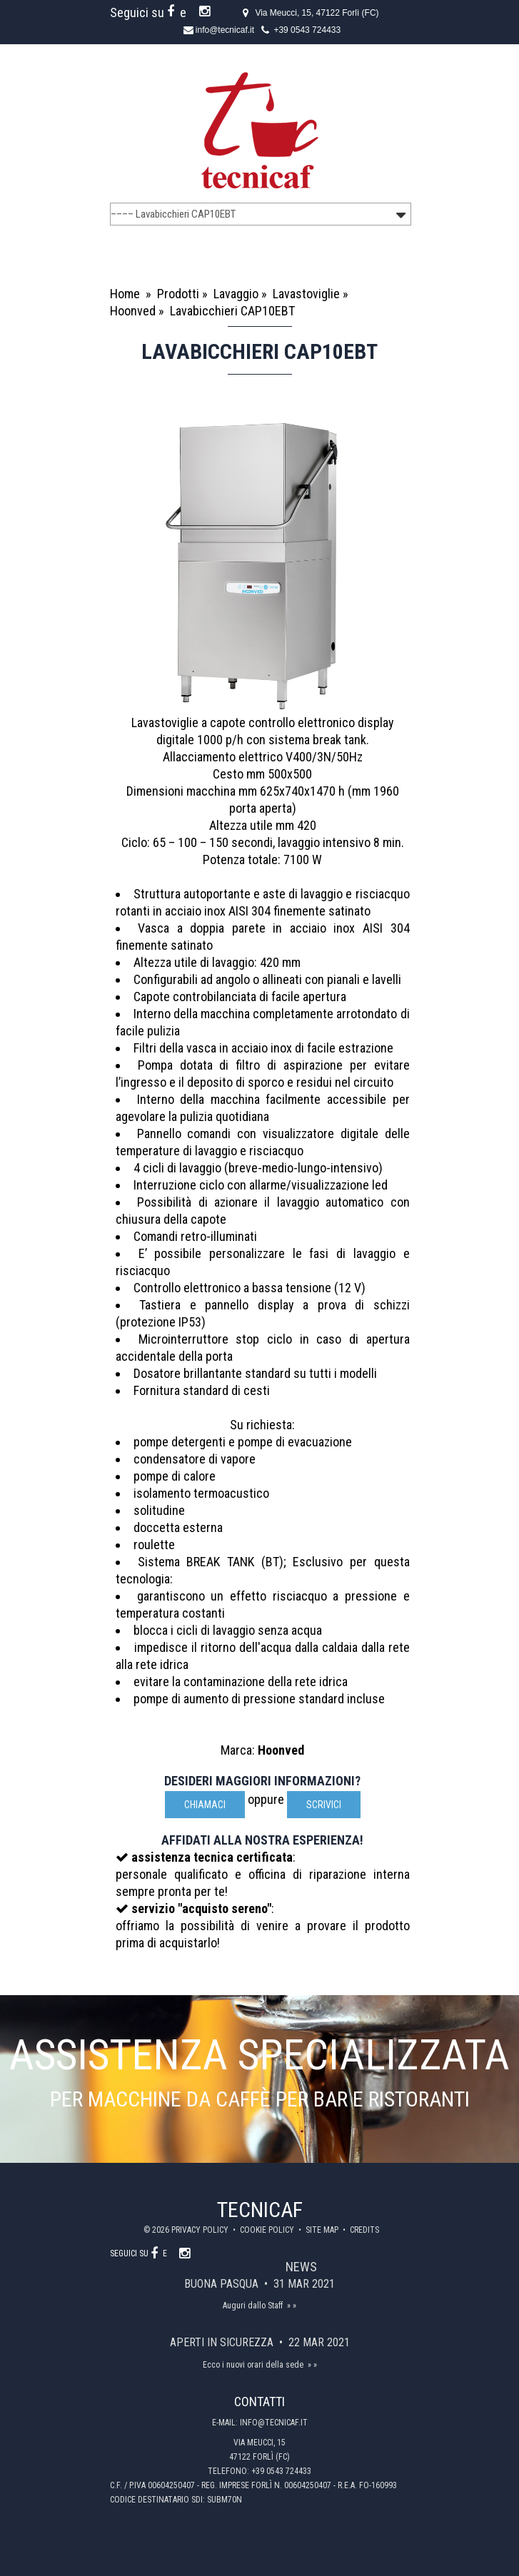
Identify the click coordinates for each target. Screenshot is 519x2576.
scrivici (323, 1804)
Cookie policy (268, 2230)
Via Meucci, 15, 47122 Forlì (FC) (316, 13)
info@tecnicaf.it (225, 30)
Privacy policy (201, 2230)
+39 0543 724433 (307, 30)
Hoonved (133, 310)
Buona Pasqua (222, 2284)
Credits (364, 2230)
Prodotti (178, 293)
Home (125, 293)
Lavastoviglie (306, 293)
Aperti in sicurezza (223, 2342)
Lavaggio (235, 293)
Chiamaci (205, 1804)
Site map (323, 2230)
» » (291, 2306)
